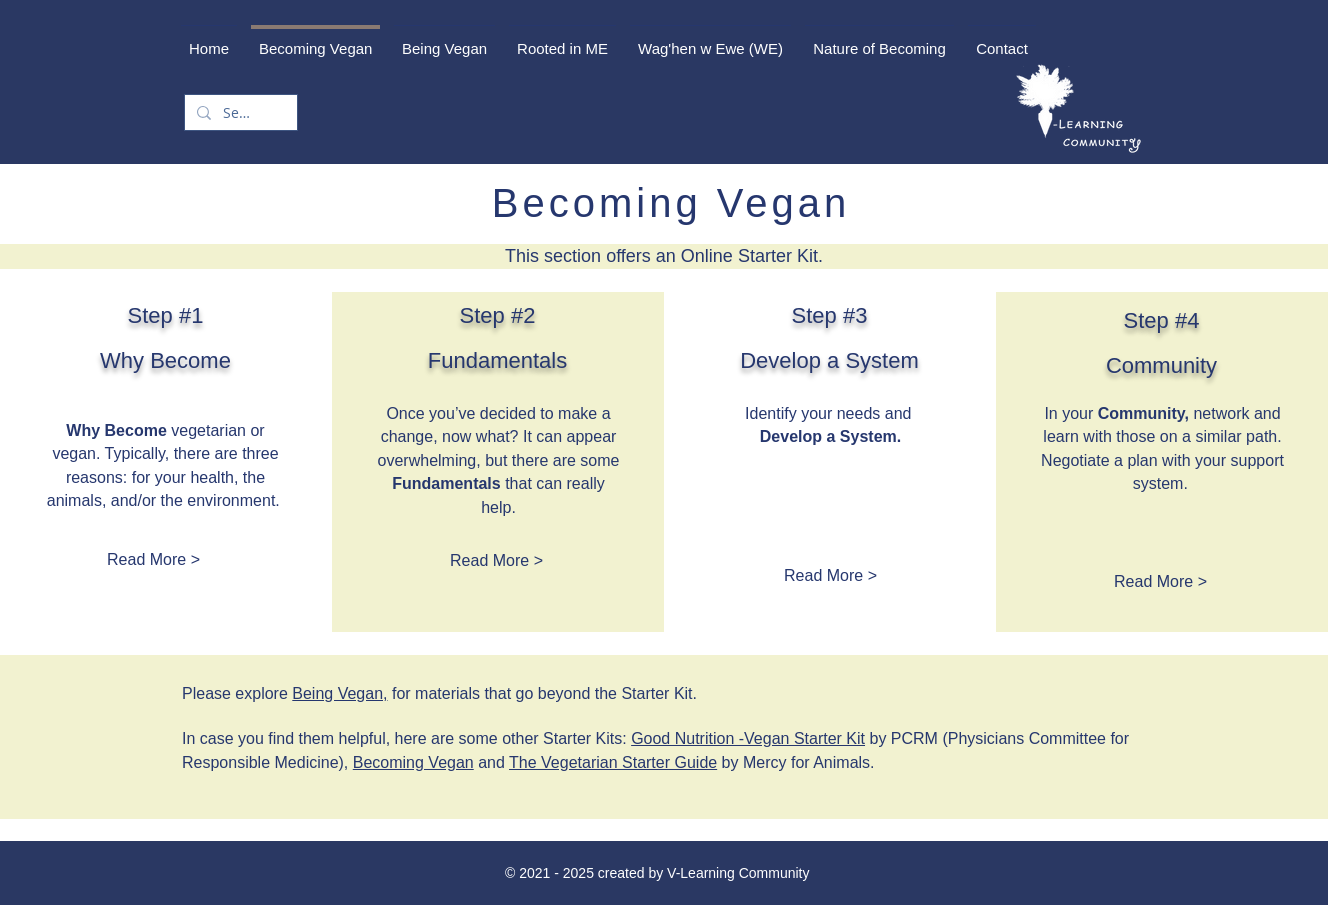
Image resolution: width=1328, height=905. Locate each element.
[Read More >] (154, 560)
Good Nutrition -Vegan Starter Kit (748, 738)
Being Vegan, (339, 693)
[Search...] (239, 113)
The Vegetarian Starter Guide (613, 762)
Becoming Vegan (413, 762)
